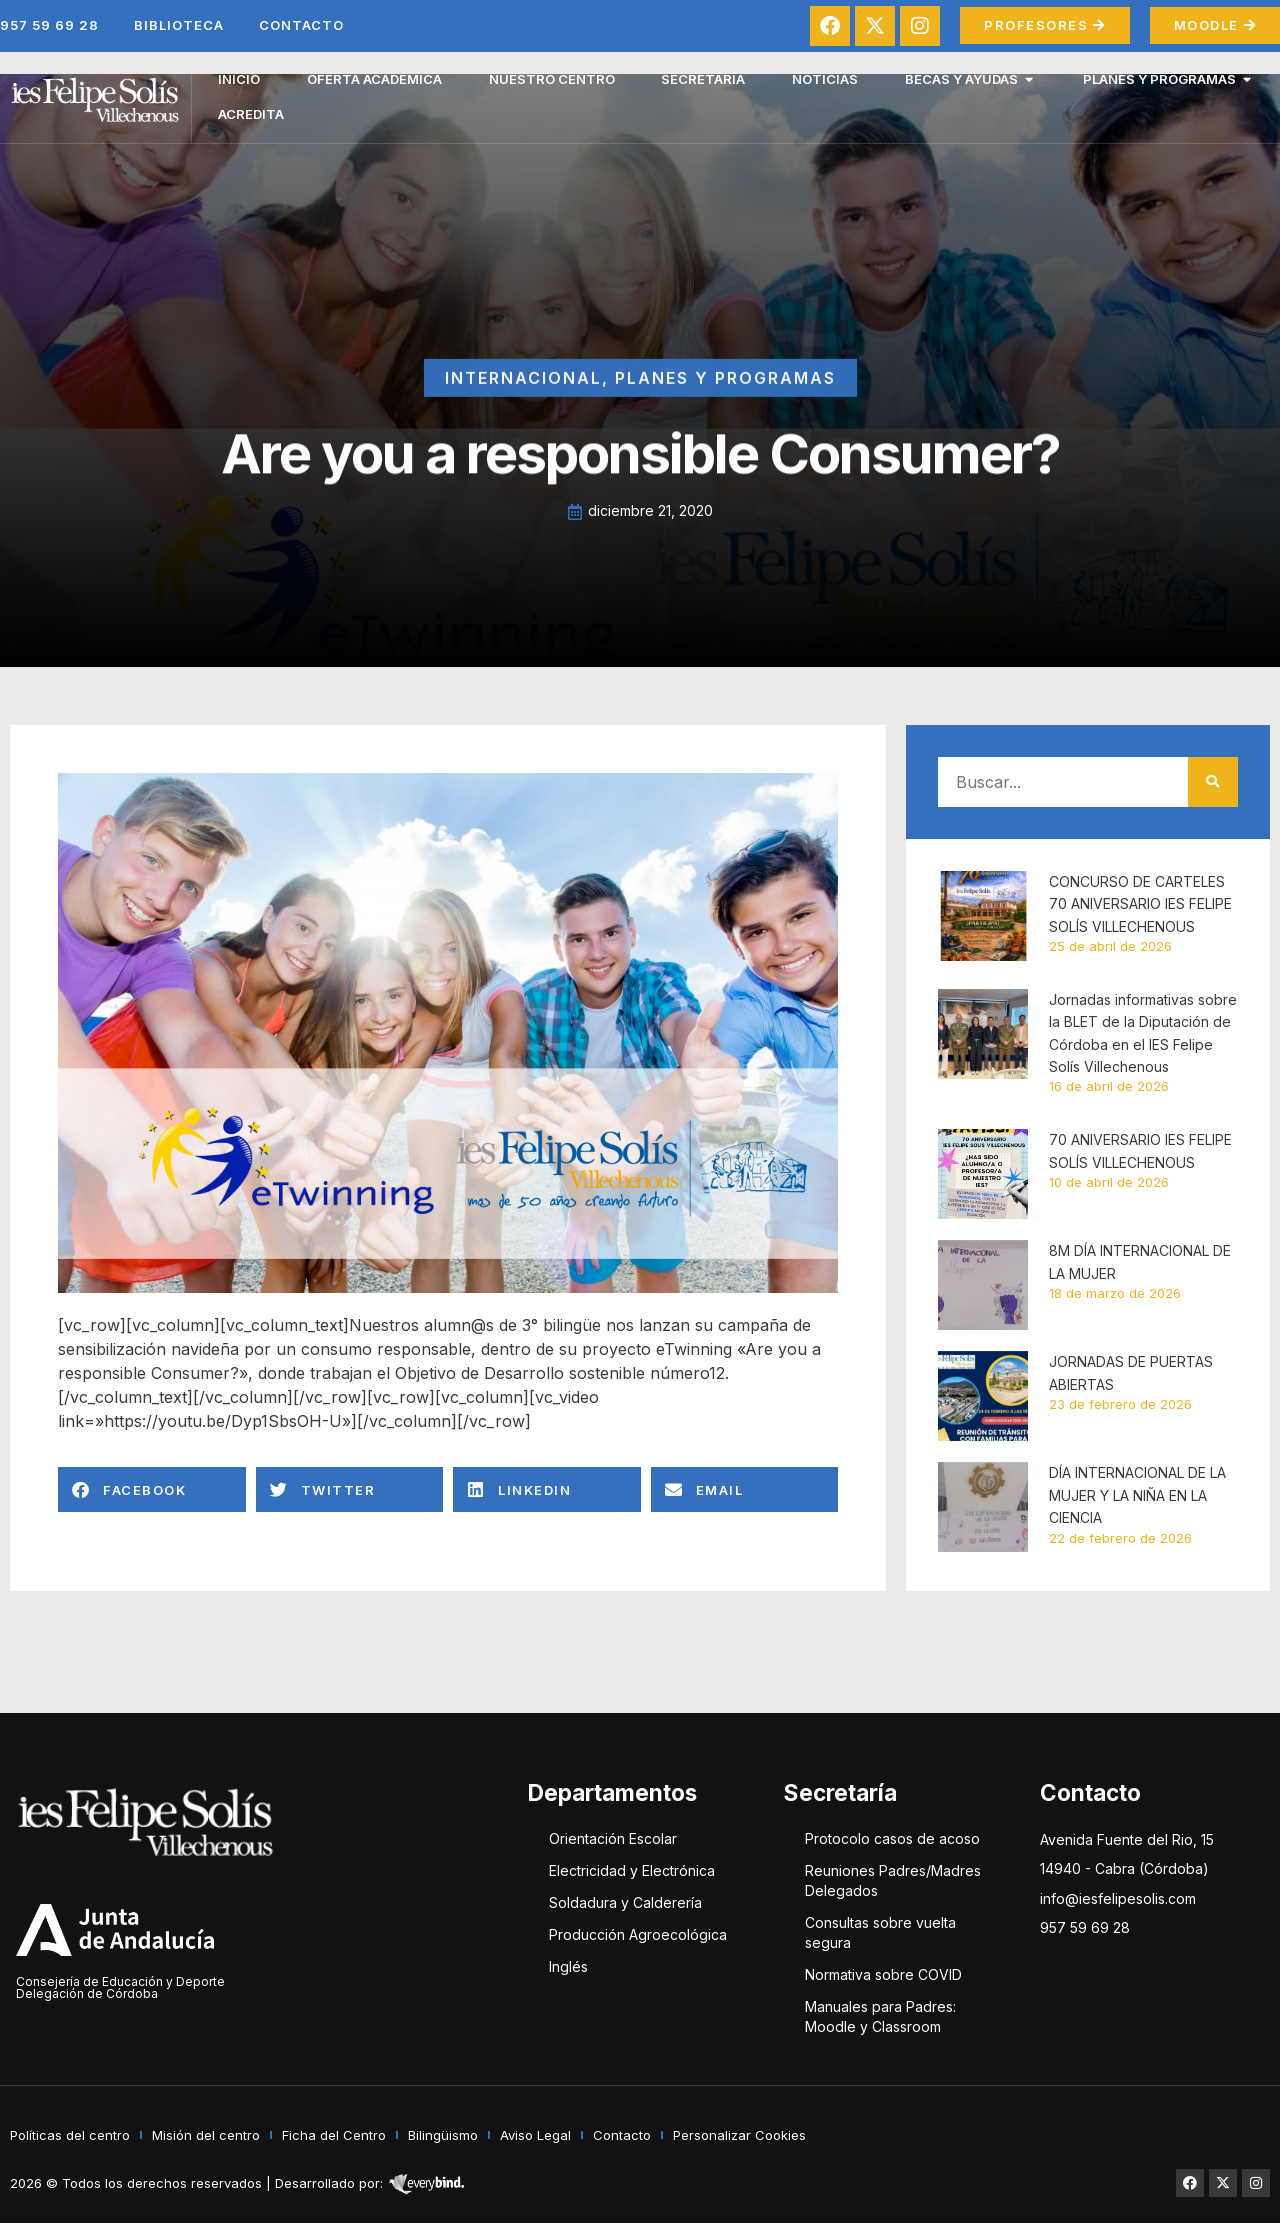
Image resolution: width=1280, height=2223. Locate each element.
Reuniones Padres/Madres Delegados (893, 1880)
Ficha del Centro (334, 2135)
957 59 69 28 (49, 25)
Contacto (301, 25)
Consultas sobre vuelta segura (880, 1932)
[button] (152, 1489)
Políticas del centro (70, 2135)
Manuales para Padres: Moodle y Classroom (880, 2016)
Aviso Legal (535, 2135)
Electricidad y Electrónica (632, 1870)
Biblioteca (179, 25)
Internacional (523, 408)
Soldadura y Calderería (625, 1902)
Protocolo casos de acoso (892, 1838)
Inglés (568, 1966)
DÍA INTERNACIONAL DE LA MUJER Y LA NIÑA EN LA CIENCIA (1137, 1495)
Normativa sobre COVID (883, 1974)
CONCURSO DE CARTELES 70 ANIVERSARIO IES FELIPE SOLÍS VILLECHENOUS (1140, 904)
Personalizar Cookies (739, 2135)
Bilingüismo (443, 2135)
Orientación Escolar (613, 1838)
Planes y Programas (725, 408)
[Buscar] (1213, 782)
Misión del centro (206, 2135)
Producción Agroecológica (638, 1934)
